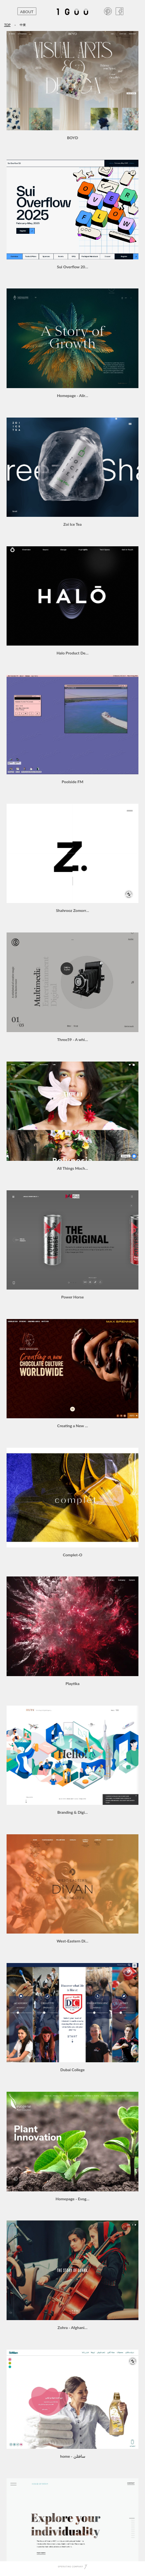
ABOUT (27, 11)
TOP (7, 25)
